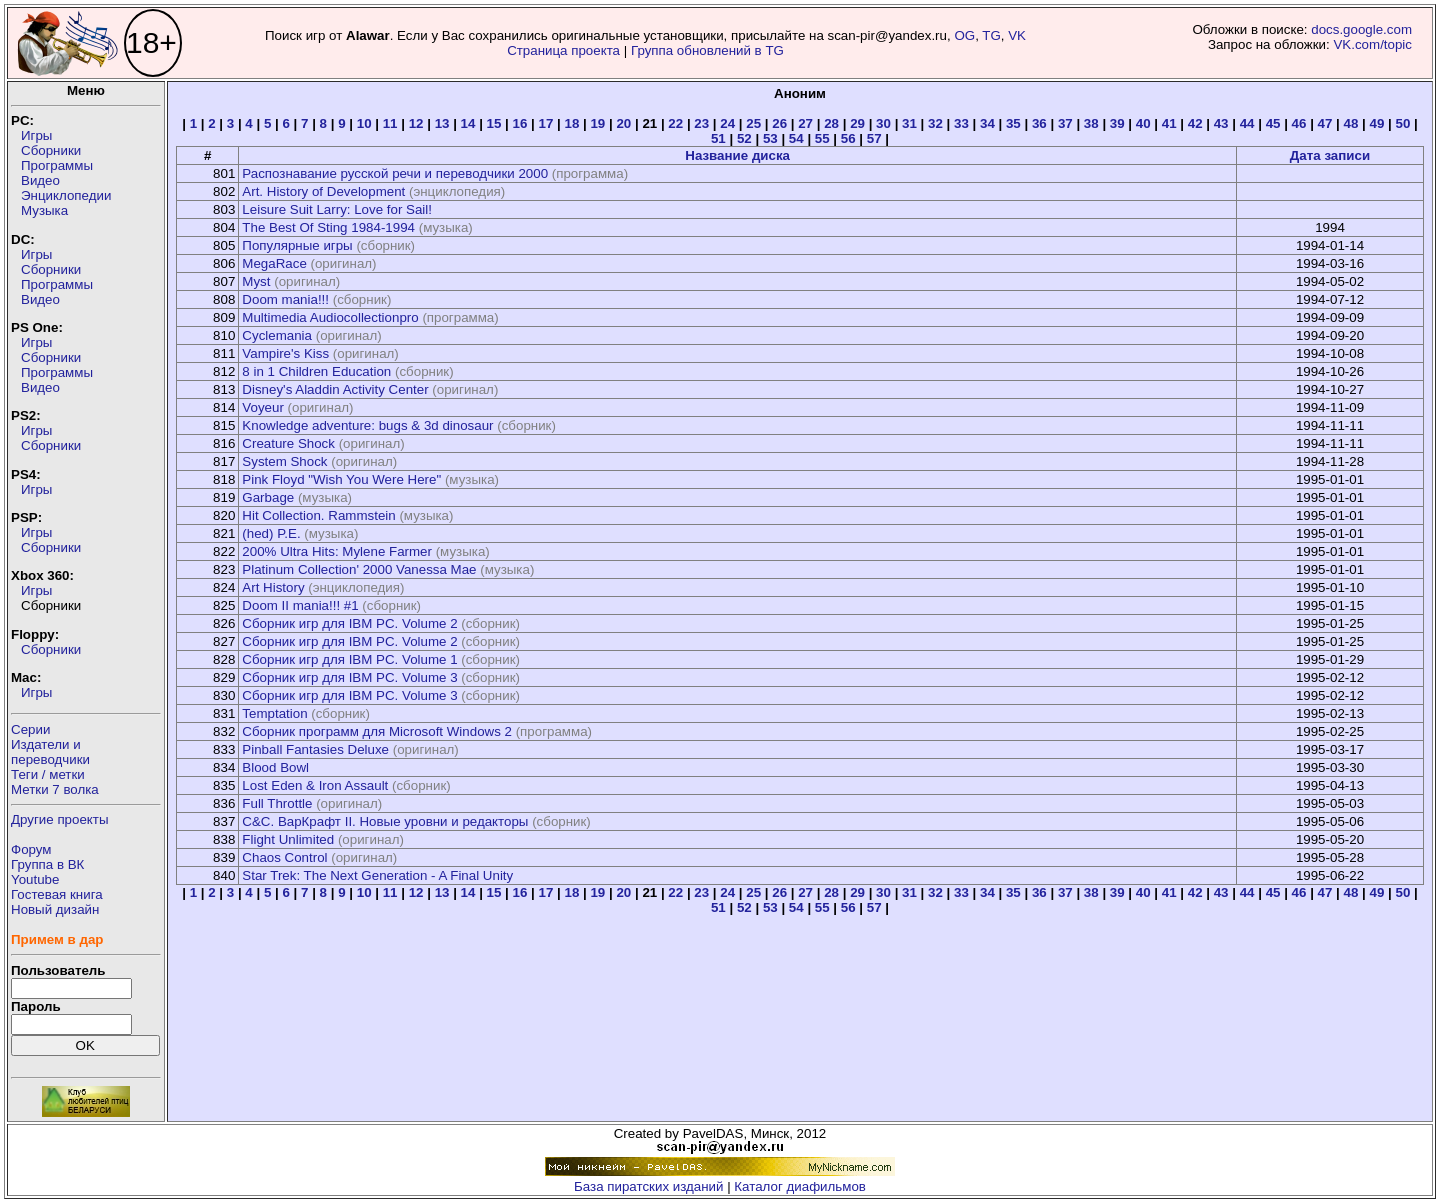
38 (1091, 123)
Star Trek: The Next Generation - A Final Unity (377, 875)
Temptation (274, 713)
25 (753, 123)
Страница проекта (563, 50)
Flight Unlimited (288, 839)
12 (416, 123)
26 (779, 123)
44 (1247, 123)
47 (1325, 123)
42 (1195, 123)
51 (718, 138)
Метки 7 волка (55, 789)
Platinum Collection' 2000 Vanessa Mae (359, 569)
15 (494, 123)
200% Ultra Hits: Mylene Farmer (337, 551)
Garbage (268, 497)
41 (1169, 123)
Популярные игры (297, 245)
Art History (273, 587)
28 (831, 123)
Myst (256, 281)
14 (468, 123)
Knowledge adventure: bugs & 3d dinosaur (367, 425)
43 (1221, 123)
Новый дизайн (55, 909)
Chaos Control (284, 857)
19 (597, 123)
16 (520, 123)
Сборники (51, 150)
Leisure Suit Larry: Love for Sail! (337, 209)
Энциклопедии (66, 195)
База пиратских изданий (648, 1186)
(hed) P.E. (271, 533)
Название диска (737, 155)
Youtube (35, 879)
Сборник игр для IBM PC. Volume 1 (349, 659)
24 (727, 123)
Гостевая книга (57, 894)
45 (1273, 123)
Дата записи (1330, 155)
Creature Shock (288, 443)
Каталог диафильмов (800, 1186)
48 (1351, 123)
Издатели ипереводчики (50, 752)
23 (701, 123)
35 (1013, 123)
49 (1377, 123)
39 (1117, 123)
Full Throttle (277, 803)
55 (822, 138)
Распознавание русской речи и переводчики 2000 (395, 173)
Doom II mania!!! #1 (300, 605)
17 (546, 123)
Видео (40, 180)
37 (1065, 123)
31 (909, 123)
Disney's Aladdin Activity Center (335, 389)
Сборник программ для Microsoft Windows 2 (377, 731)
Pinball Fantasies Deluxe (315, 749)
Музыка (44, 210)
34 (987, 123)
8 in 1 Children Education (316, 371)
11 (390, 123)
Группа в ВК (47, 864)
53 (770, 138)
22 (675, 123)
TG (991, 35)
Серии (30, 729)
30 (883, 123)
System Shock (284, 461)
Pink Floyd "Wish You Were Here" (341, 479)
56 (848, 138)
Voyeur (263, 407)
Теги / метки (48, 774)
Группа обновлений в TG (707, 50)
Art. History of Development (323, 191)
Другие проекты (60, 819)
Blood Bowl (275, 767)
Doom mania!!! (285, 299)
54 (796, 138)
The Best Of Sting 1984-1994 (328, 227)
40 (1143, 123)
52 (744, 138)
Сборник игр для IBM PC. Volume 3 (349, 677)
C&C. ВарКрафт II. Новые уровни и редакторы (385, 821)
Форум (31, 849)
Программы (57, 165)
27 (805, 123)
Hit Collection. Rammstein (318, 515)
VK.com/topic (1372, 44)
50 (1402, 123)
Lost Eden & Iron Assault (315, 785)
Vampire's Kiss (285, 353)
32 (935, 123)
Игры (36, 135)
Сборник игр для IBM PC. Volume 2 (349, 623)
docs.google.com (1361, 29)
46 (1299, 123)
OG (964, 35)
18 (571, 123)
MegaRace (274, 263)
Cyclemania (277, 335)
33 (961, 123)
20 (623, 123)
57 (874, 138)
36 (1039, 123)
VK (1017, 35)
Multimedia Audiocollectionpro (330, 317)
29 (857, 123)
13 (442, 123)
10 (364, 123)
